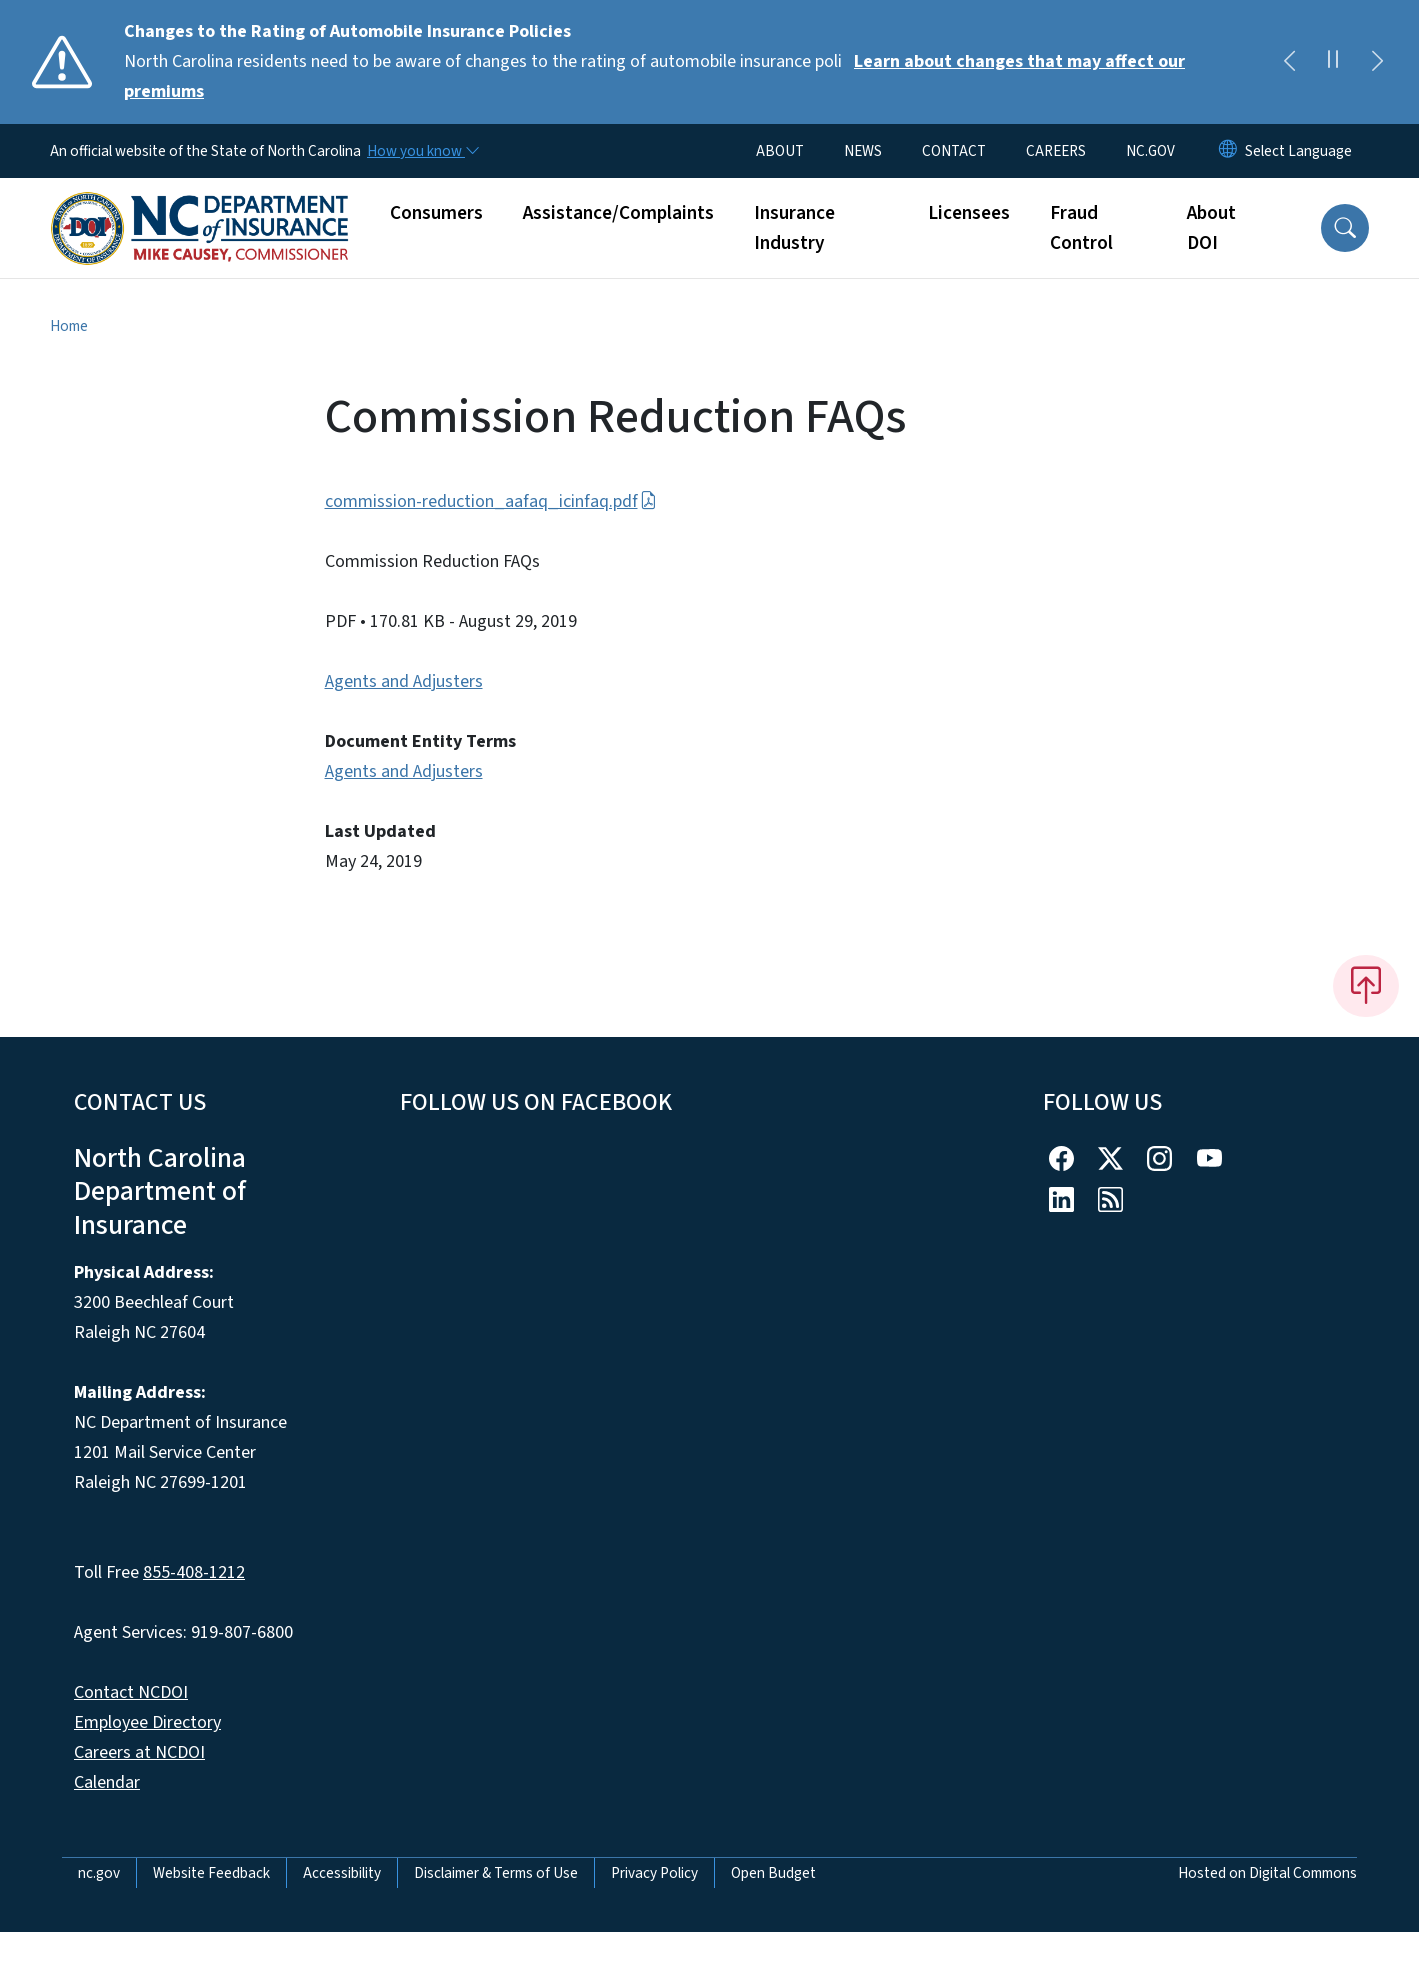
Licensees (969, 213)
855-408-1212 (194, 1572)
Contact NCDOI (131, 1692)
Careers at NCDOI (139, 1752)
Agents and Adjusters (404, 681)
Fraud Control (1081, 228)
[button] (1345, 228)
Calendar (107, 1782)
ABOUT (780, 151)
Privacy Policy (654, 1873)
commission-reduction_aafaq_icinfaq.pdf (491, 501)
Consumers (436, 213)
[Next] (1377, 62)
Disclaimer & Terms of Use (496, 1873)
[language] (1298, 151)
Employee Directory (147, 1722)
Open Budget (773, 1873)
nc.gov (99, 1873)
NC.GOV (1150, 151)
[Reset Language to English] (1228, 151)
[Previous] (1289, 62)
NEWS (863, 151)
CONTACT (954, 151)
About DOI (1211, 228)
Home (69, 326)
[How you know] (422, 151)
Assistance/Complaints (618, 213)
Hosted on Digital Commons (1267, 1873)
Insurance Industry (794, 228)
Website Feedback (211, 1873)
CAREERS (1056, 151)
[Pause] (1333, 62)
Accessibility (342, 1873)
